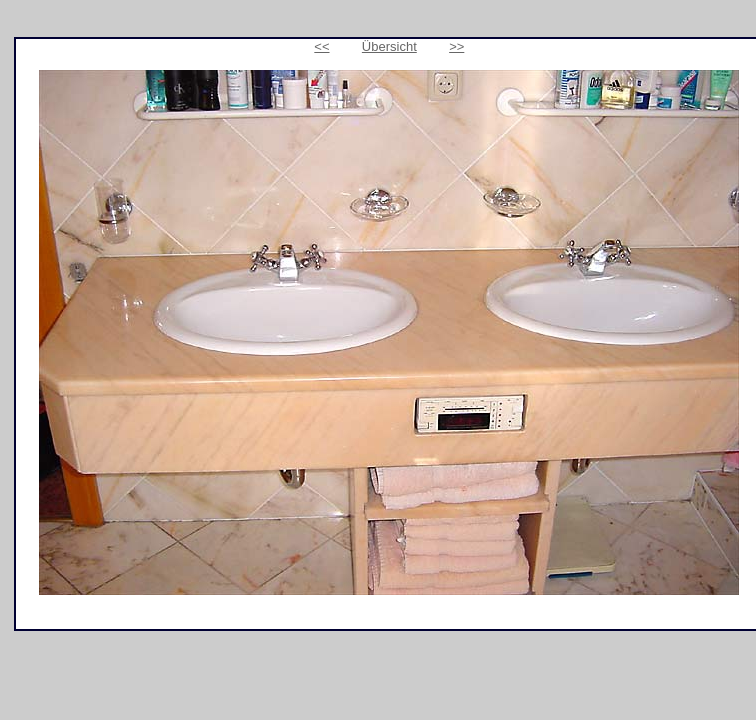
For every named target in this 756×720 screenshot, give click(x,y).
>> (456, 46)
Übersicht (389, 46)
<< (321, 46)
